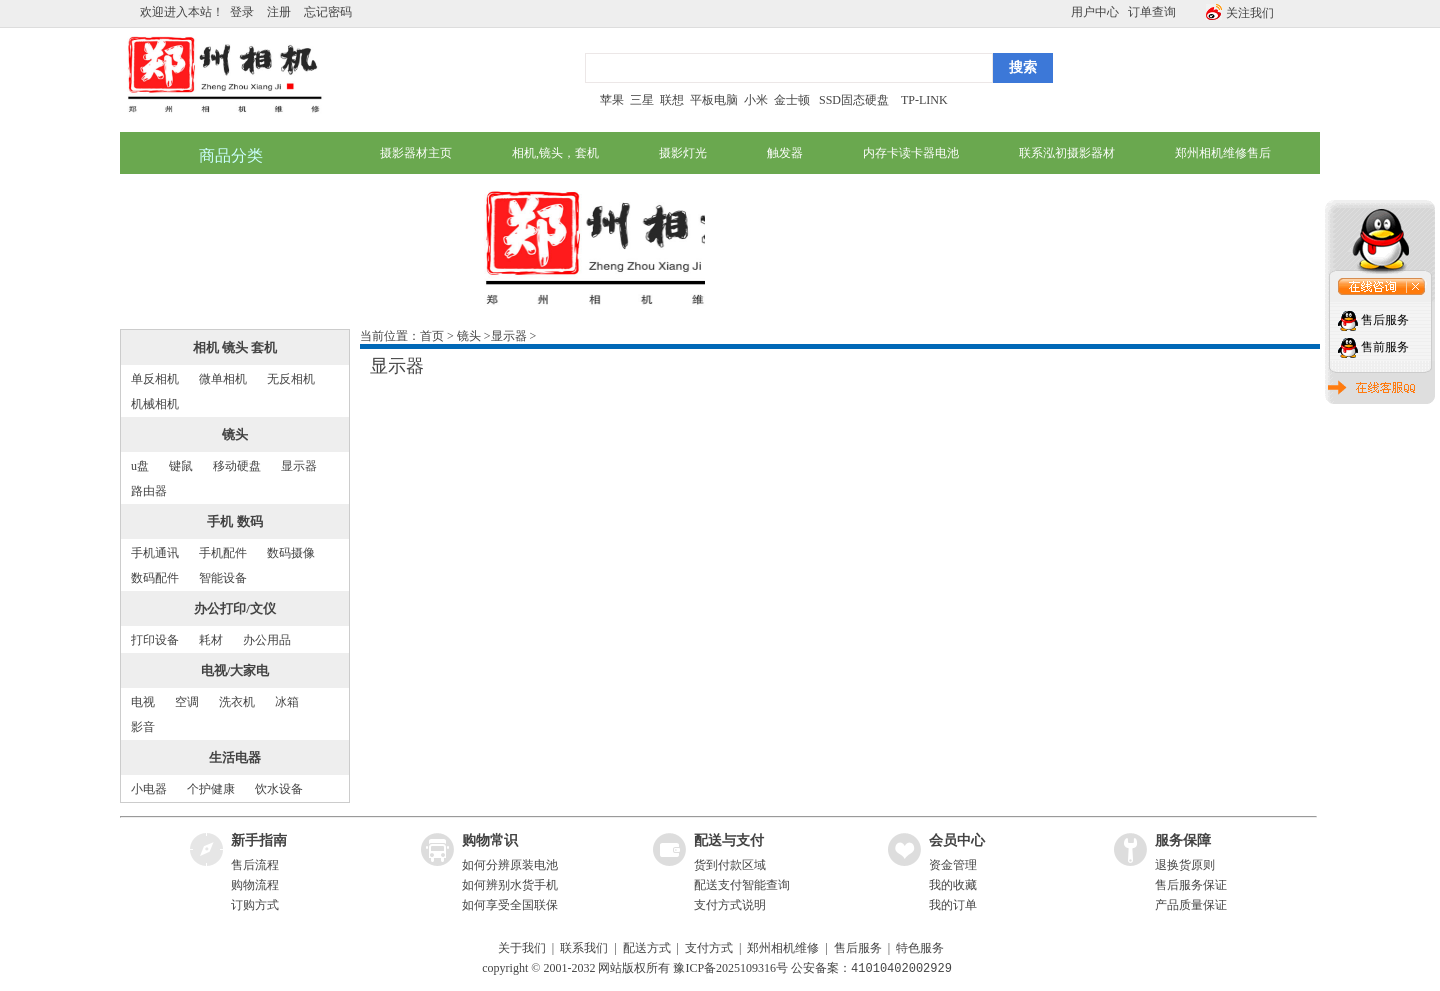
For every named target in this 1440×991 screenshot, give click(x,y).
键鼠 (181, 466)
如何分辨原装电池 (510, 865)
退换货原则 (1185, 865)
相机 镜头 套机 (235, 347)
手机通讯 (155, 553)
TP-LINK (924, 100)
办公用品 (267, 640)
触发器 (785, 153)
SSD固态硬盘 (854, 100)
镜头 (235, 434)
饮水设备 (279, 789)
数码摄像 (291, 553)
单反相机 (155, 379)
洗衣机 (237, 702)
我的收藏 (953, 885)
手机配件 (223, 553)
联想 (672, 100)
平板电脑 (714, 100)
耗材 (211, 640)
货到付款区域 (730, 865)
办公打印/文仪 (235, 608)
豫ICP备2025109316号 (730, 969)
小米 (756, 100)
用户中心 (1095, 12)
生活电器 (235, 757)
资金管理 (953, 865)
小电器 (149, 789)
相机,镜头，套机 (555, 153)
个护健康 (211, 789)
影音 (143, 727)
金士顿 (790, 100)
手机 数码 (234, 521)
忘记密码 (328, 12)
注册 (279, 12)
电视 (143, 702)
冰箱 (287, 702)
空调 (187, 702)
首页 (432, 336)
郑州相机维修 (783, 948)
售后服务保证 (1191, 885)
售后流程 (255, 865)
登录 (242, 12)
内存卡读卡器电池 (911, 153)
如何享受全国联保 (510, 905)
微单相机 (223, 379)
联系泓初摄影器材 (1067, 153)
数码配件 (155, 578)
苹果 (612, 100)
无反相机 (291, 379)
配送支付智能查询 (742, 885)
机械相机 (155, 404)
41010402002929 (901, 968)
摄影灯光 (683, 153)
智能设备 (223, 578)
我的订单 (953, 905)
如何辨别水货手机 (510, 885)
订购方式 (255, 905)
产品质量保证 (1191, 905)
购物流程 (255, 885)
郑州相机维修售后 (1223, 153)
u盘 (140, 466)
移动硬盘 (237, 466)
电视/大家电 (235, 670)
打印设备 (155, 640)
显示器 (299, 466)
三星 (642, 100)
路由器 (149, 491)
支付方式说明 (730, 905)
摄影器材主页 (416, 153)
